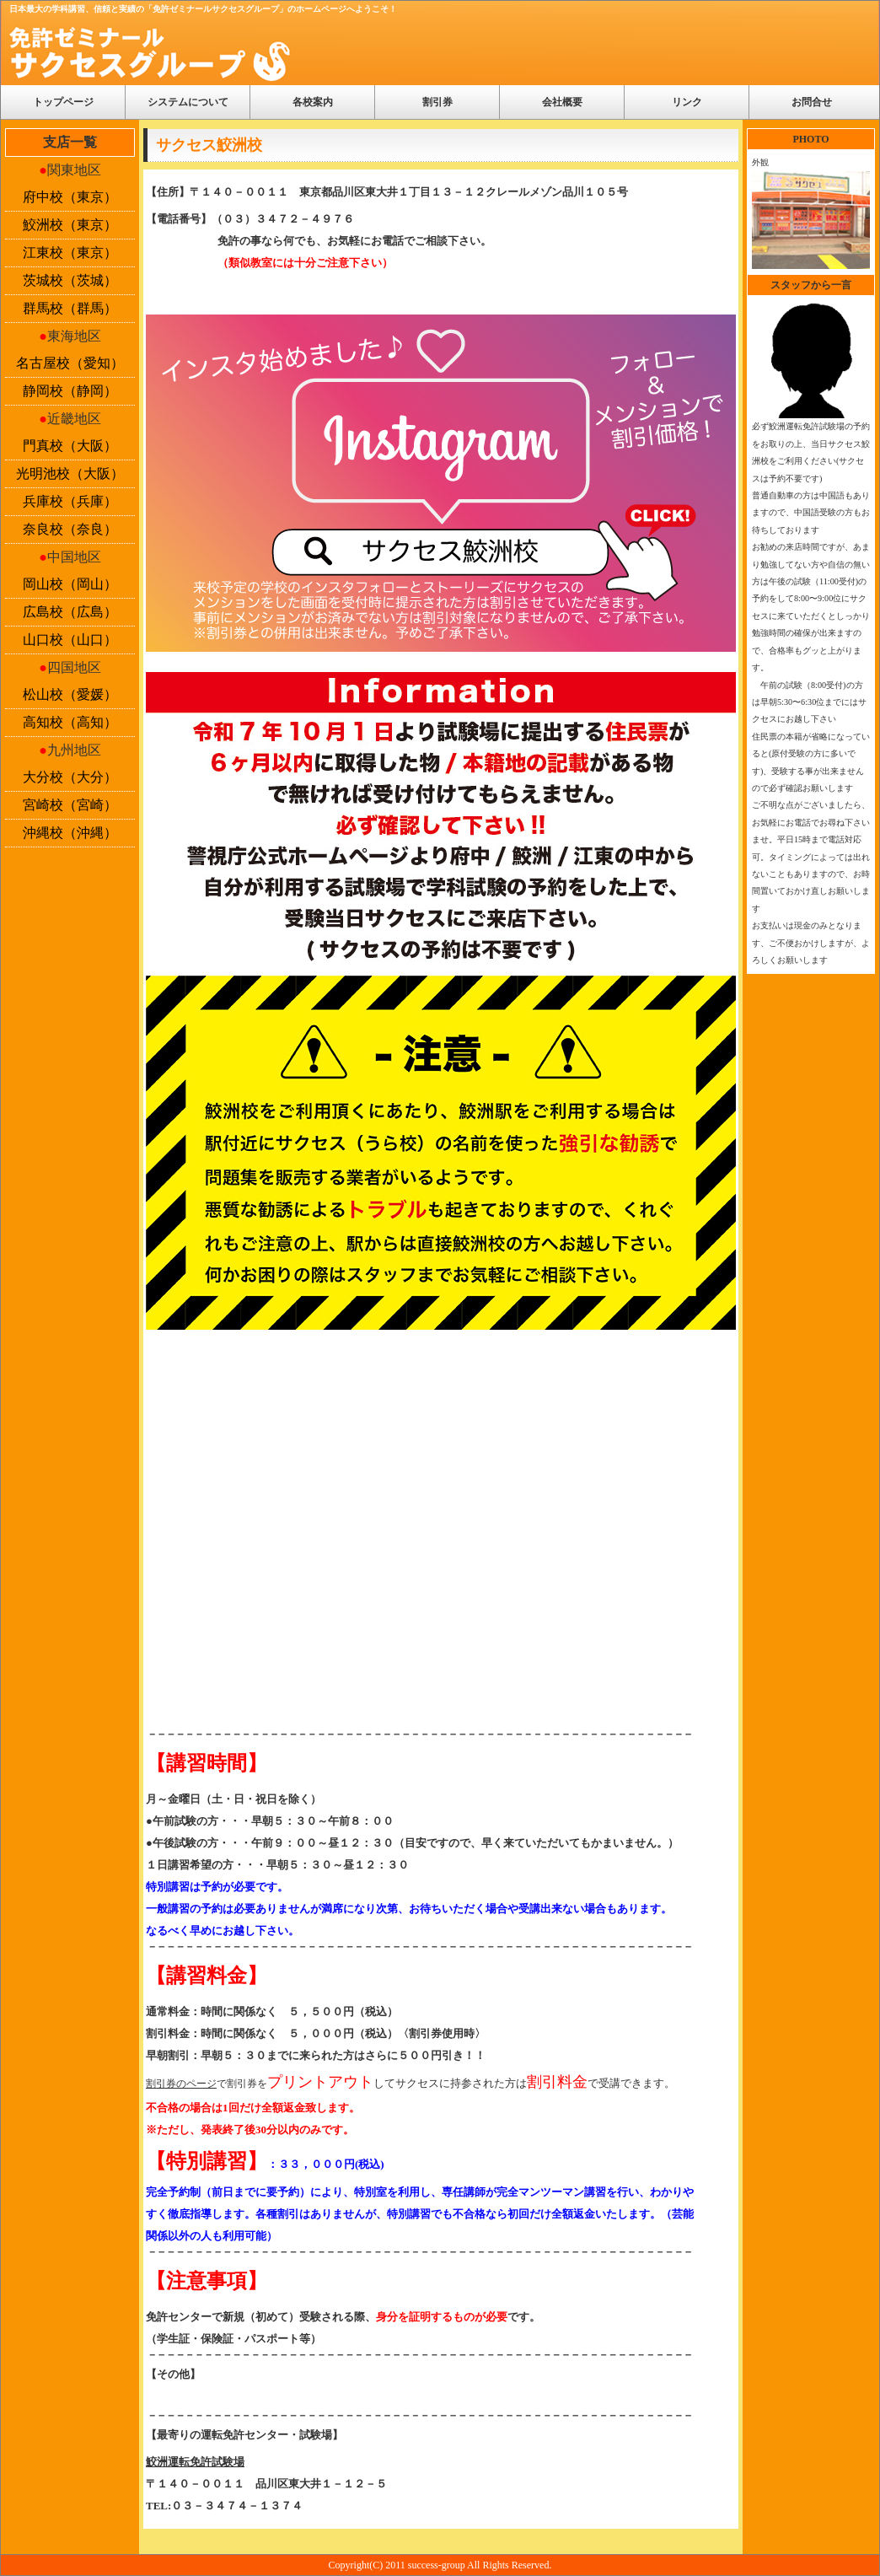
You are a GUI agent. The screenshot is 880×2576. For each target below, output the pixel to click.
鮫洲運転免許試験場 (195, 2461)
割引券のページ (181, 2083)
